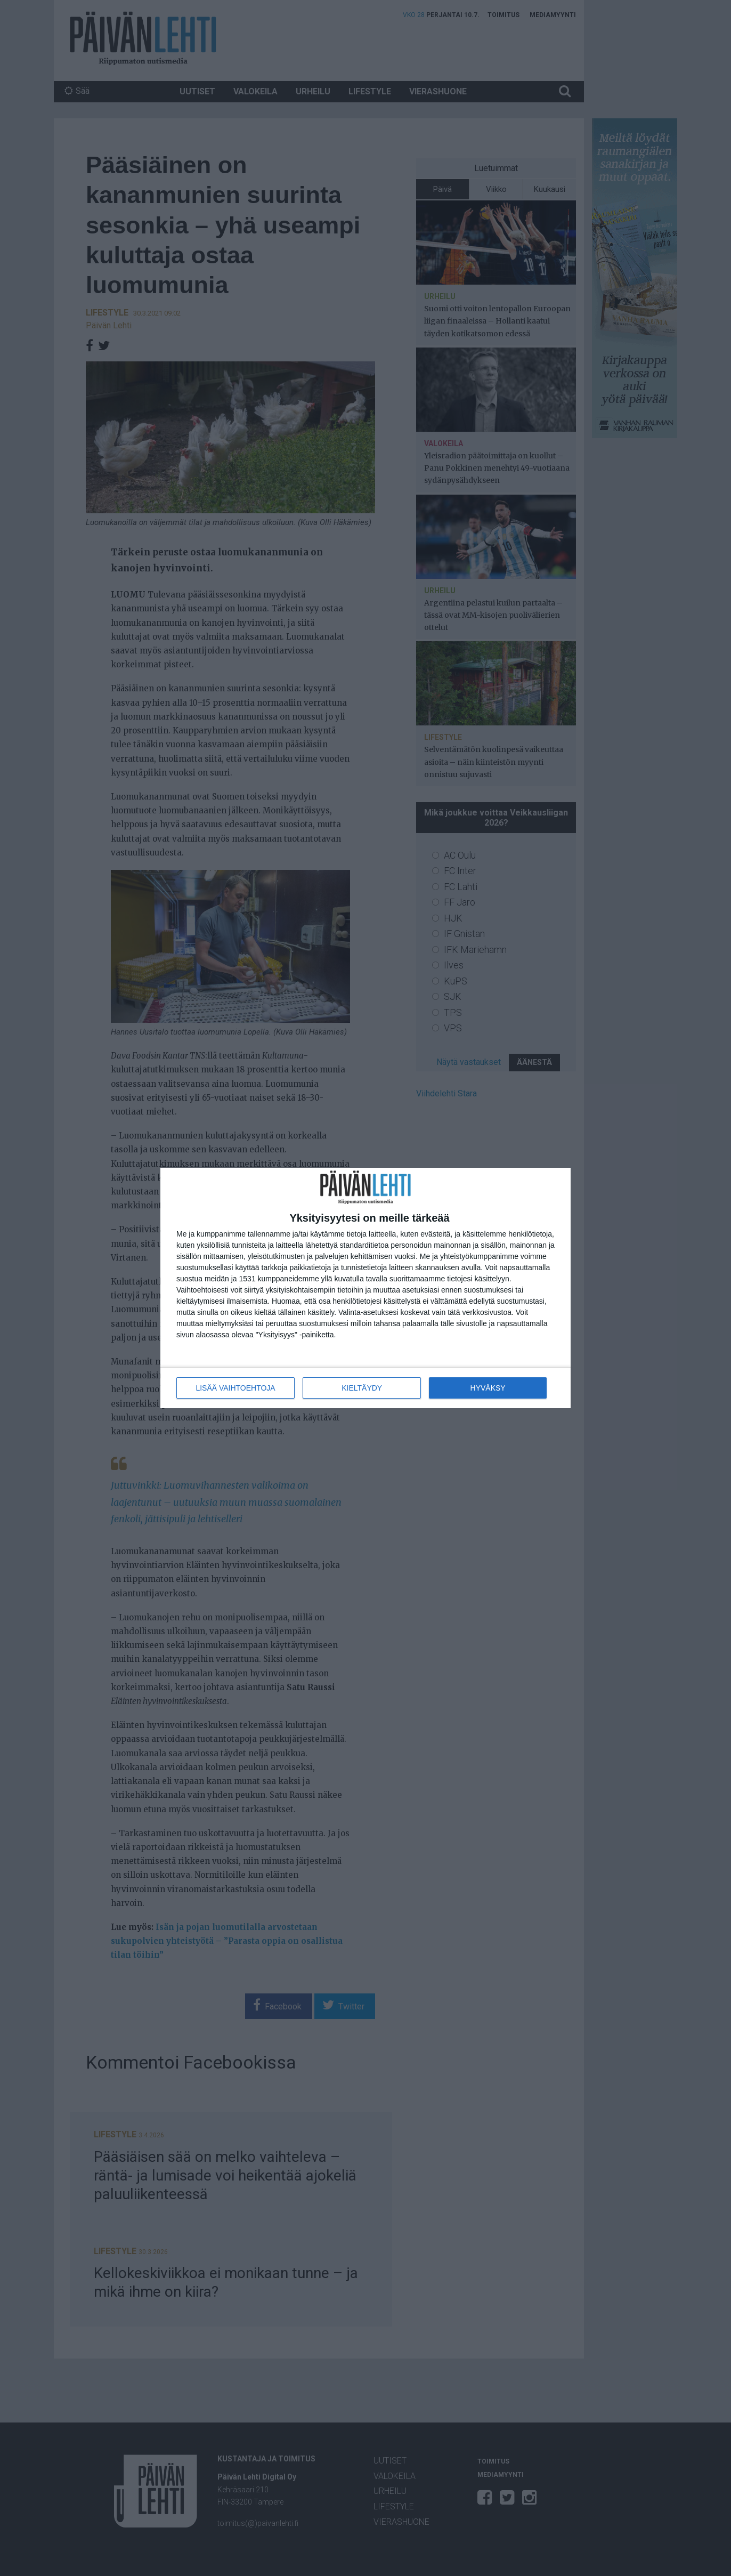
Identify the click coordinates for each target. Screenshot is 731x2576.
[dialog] (365, 1288)
